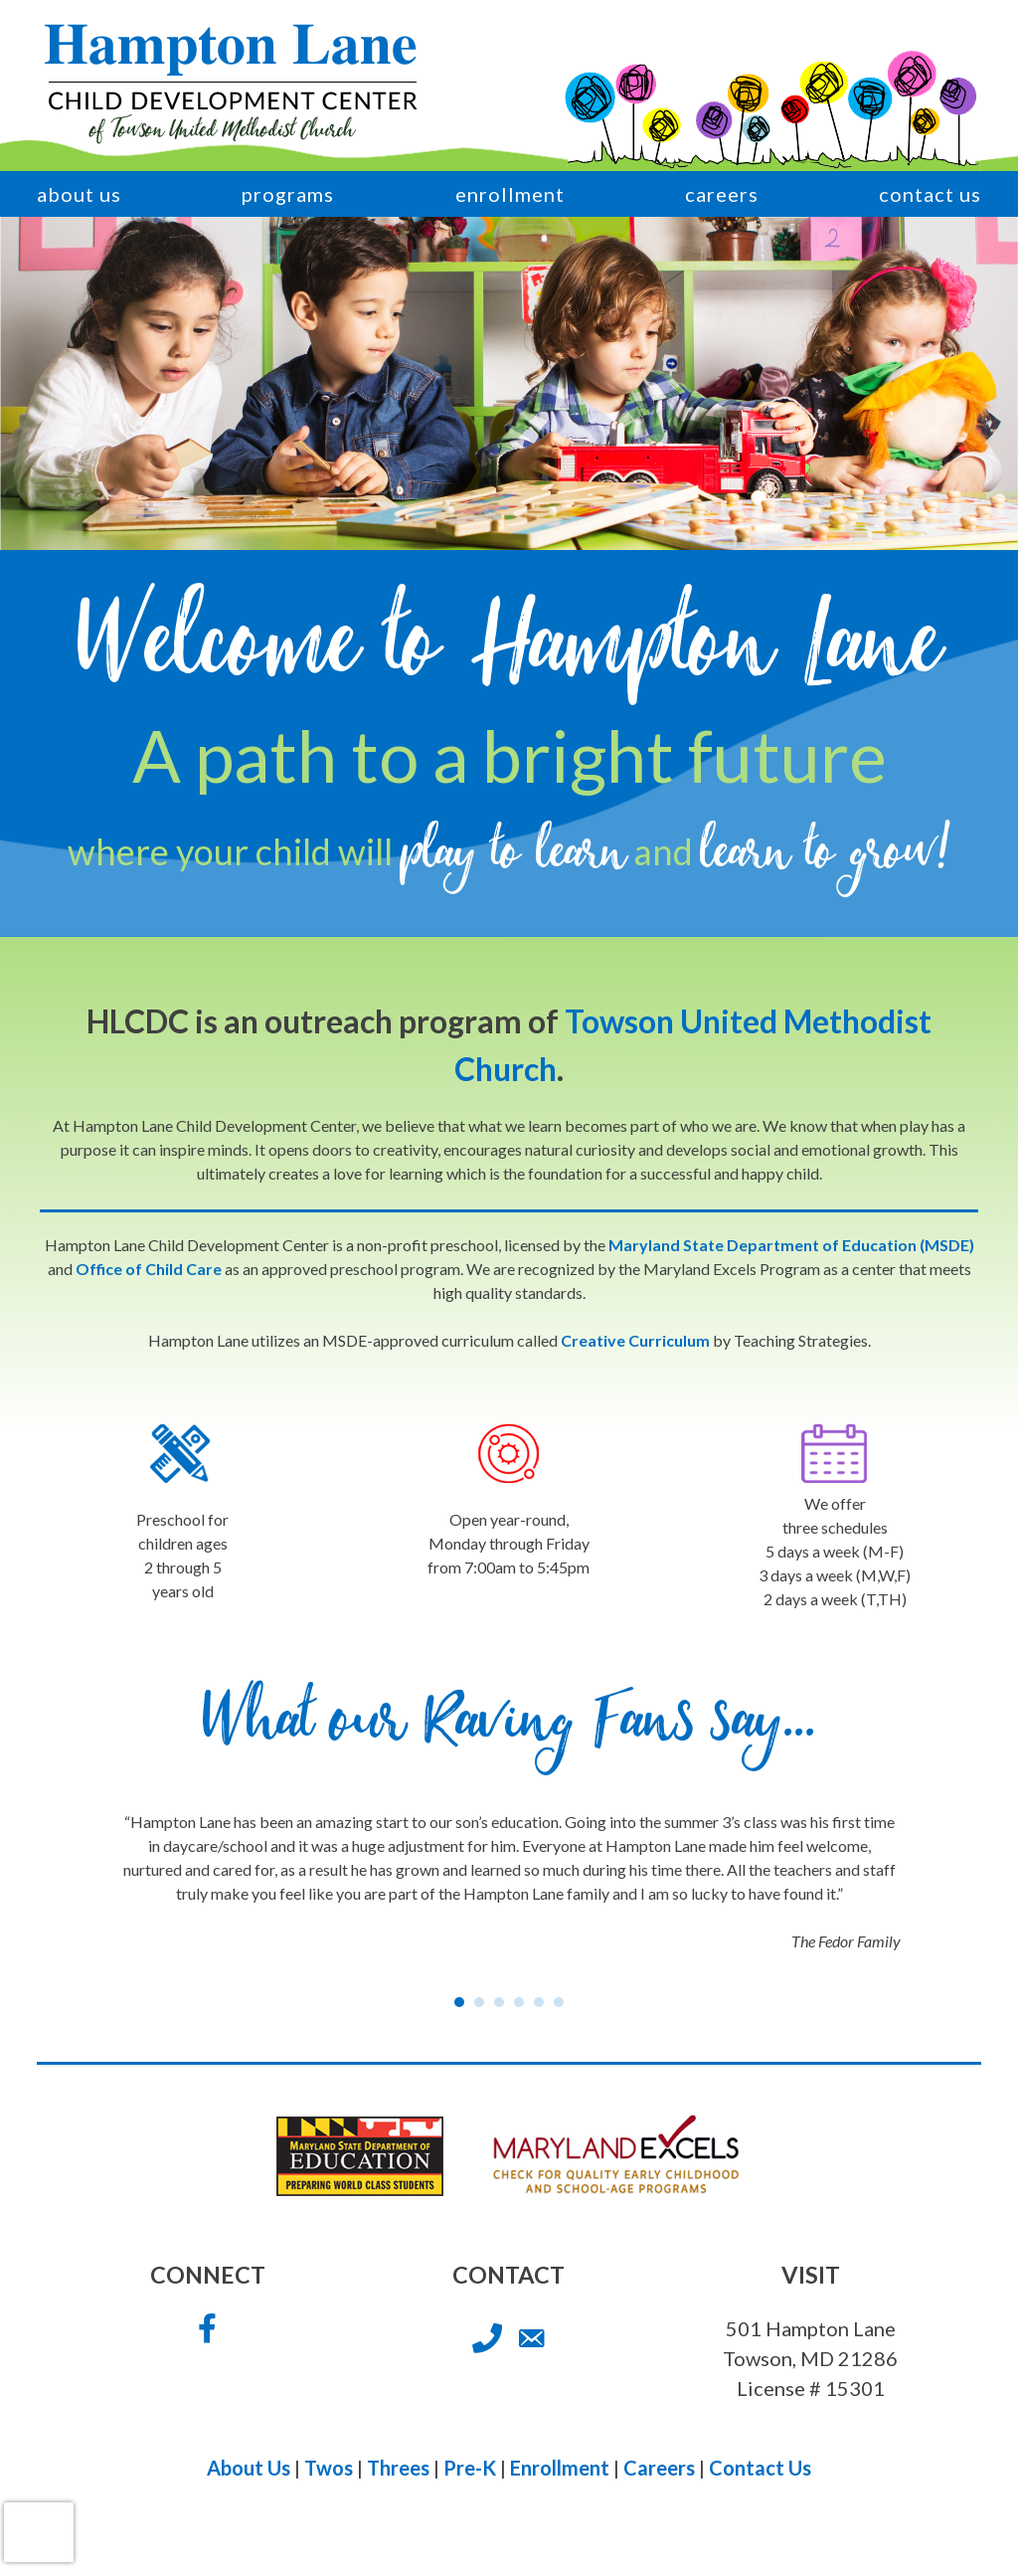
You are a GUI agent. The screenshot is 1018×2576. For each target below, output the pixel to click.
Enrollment (510, 194)
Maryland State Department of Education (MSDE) (791, 1244)
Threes (398, 2468)
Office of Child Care (149, 1268)
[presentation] (39, 2532)
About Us (79, 194)
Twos (328, 2468)
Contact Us (930, 194)
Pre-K (469, 2468)
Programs (288, 194)
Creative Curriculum (635, 1340)
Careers (722, 194)
